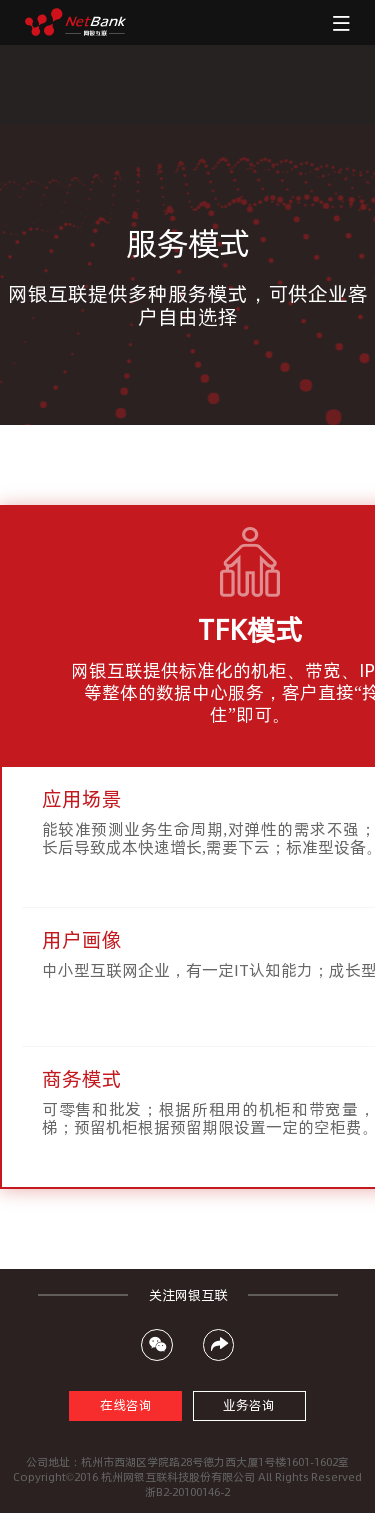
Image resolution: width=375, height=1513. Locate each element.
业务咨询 (249, 1405)
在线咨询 (126, 1405)
